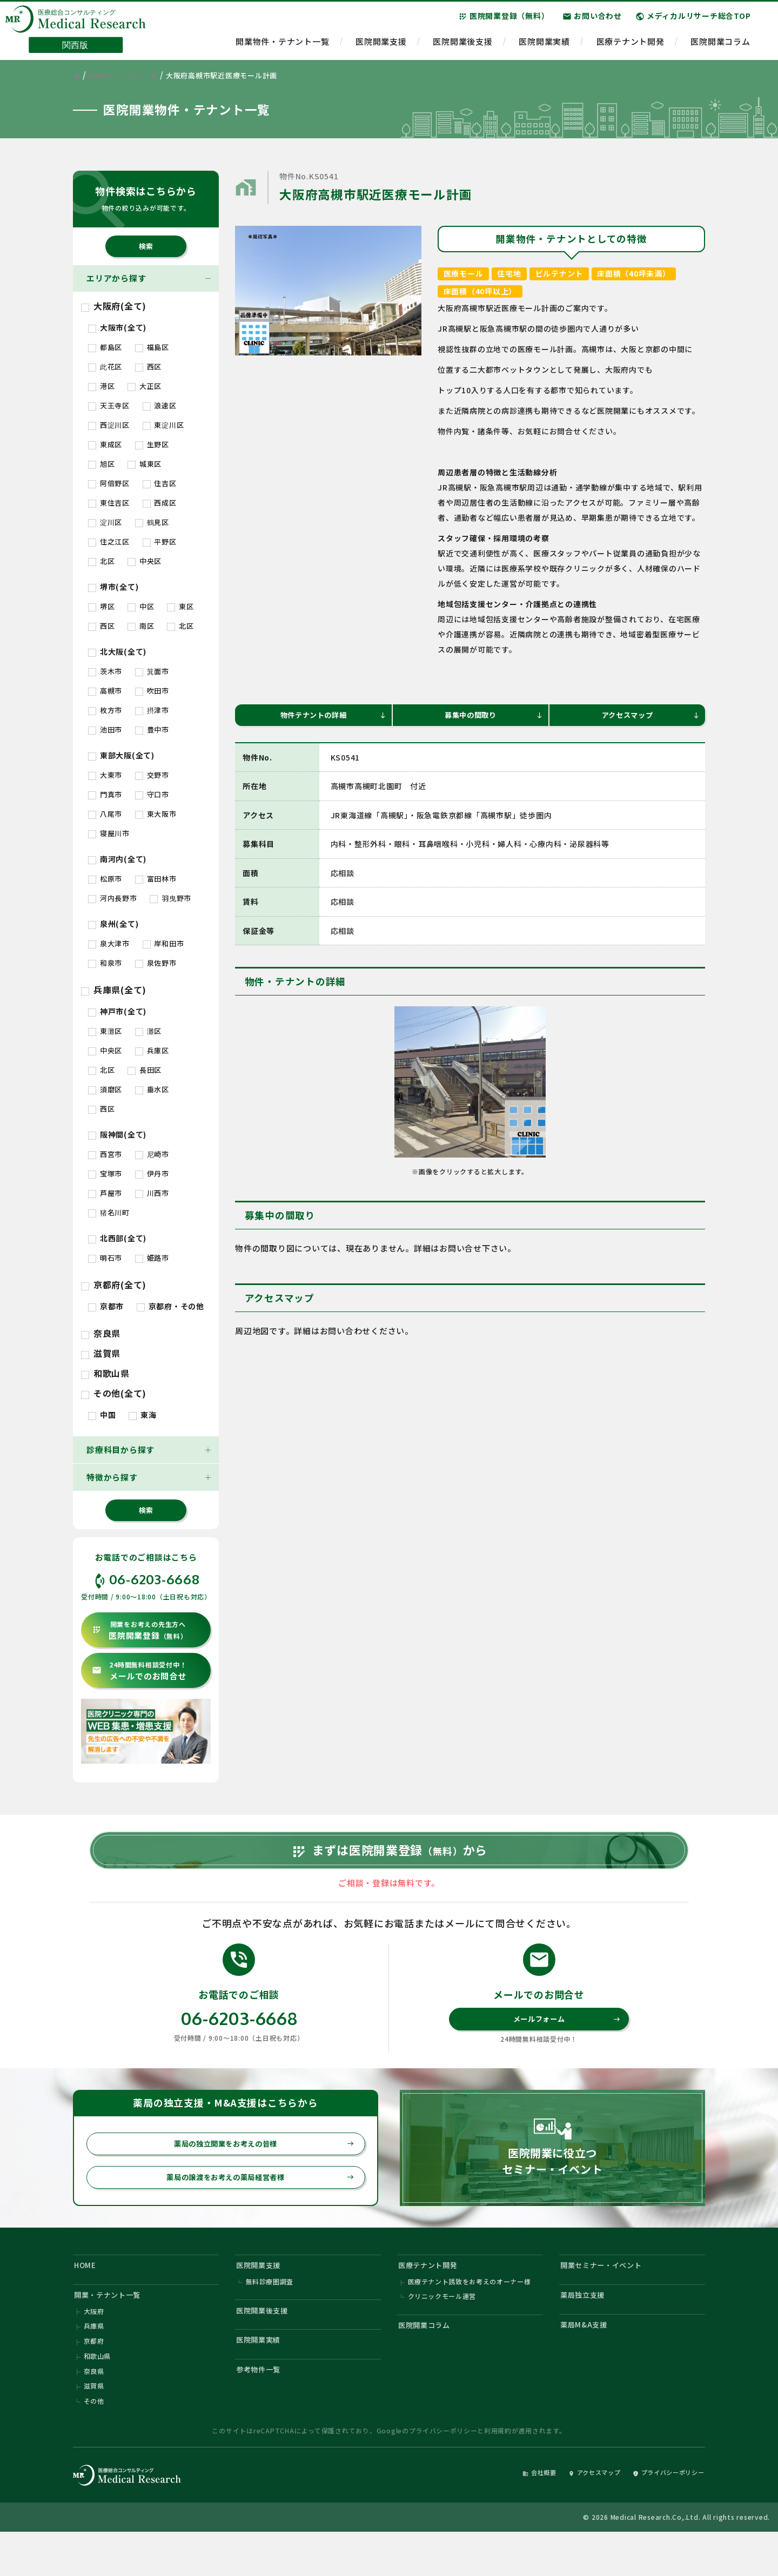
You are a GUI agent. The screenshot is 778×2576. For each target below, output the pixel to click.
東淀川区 (163, 425)
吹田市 (152, 690)
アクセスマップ (649, 716)
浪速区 (160, 405)
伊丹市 (152, 1173)
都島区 (105, 347)
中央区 (145, 561)
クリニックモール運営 (442, 2328)
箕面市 (152, 671)
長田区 (145, 1070)
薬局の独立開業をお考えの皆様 (257, 2167)
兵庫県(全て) (113, 989)
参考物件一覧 (263, 2409)
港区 (101, 386)
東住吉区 (109, 502)
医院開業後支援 (462, 46)
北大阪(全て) (117, 651)
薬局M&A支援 (587, 2359)
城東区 (145, 464)
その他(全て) (113, 1393)
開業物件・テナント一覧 (282, 46)
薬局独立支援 (587, 2326)
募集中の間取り (492, 716)
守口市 (152, 794)
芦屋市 (105, 1193)
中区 (141, 606)
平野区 (160, 541)
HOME (87, 2293)
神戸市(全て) (117, 1011)
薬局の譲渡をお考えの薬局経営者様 (253, 2203)
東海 (142, 1414)
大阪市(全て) (117, 327)
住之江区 (109, 541)
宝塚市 (105, 1173)
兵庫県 (94, 2361)
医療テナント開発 (630, 46)
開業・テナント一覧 (113, 2326)
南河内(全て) (117, 858)
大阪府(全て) (113, 305)
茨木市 (105, 671)
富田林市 (156, 878)
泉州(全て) (113, 923)
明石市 (105, 1258)
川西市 (152, 1193)
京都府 (94, 2378)
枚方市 (105, 710)
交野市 (152, 775)
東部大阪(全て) (121, 755)
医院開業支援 (381, 46)
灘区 (148, 1031)
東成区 (105, 444)
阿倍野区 (109, 483)
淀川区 (105, 522)
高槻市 (105, 690)
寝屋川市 (109, 833)
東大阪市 (156, 814)
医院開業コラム (720, 46)
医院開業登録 (139, 1630)
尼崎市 (152, 1154)
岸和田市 (163, 943)
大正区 (145, 386)
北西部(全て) (117, 1238)
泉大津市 (109, 943)
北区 (101, 561)
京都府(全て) (113, 1284)
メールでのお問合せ (139, 1671)
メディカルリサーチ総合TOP (693, 21)
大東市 (105, 775)
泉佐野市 (156, 963)
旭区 (101, 464)
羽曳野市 (170, 898)
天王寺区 (109, 405)
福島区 (152, 347)
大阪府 (94, 2345)
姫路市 (152, 1258)
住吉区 (160, 483)
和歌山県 (105, 1373)
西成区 (160, 502)
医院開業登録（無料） (503, 21)
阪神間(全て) (117, 1134)
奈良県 (100, 1333)
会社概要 (511, 2515)
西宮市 (105, 1154)
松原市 (105, 878)
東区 (180, 606)
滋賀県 (100, 1353)
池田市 (105, 729)
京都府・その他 (170, 1306)
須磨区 (105, 1089)
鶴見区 (152, 522)
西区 (148, 366)
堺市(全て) (113, 586)
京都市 (106, 1306)
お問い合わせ (592, 21)
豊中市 (152, 729)
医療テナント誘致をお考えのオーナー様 (470, 2312)
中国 (102, 1414)
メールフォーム (564, 2040)
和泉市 (105, 963)
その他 (94, 2442)
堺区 (101, 606)
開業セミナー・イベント (608, 2293)
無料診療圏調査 (270, 2312)
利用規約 (498, 2473)
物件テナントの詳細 (330, 716)
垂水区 (152, 1089)
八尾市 (105, 814)
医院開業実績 (544, 46)
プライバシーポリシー (443, 2473)
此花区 (105, 366)
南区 (141, 626)
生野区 (152, 444)
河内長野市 (112, 898)
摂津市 (152, 710)
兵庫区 (152, 1050)
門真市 (105, 794)
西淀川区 (109, 425)
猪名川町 (109, 1212)
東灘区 (105, 1031)
